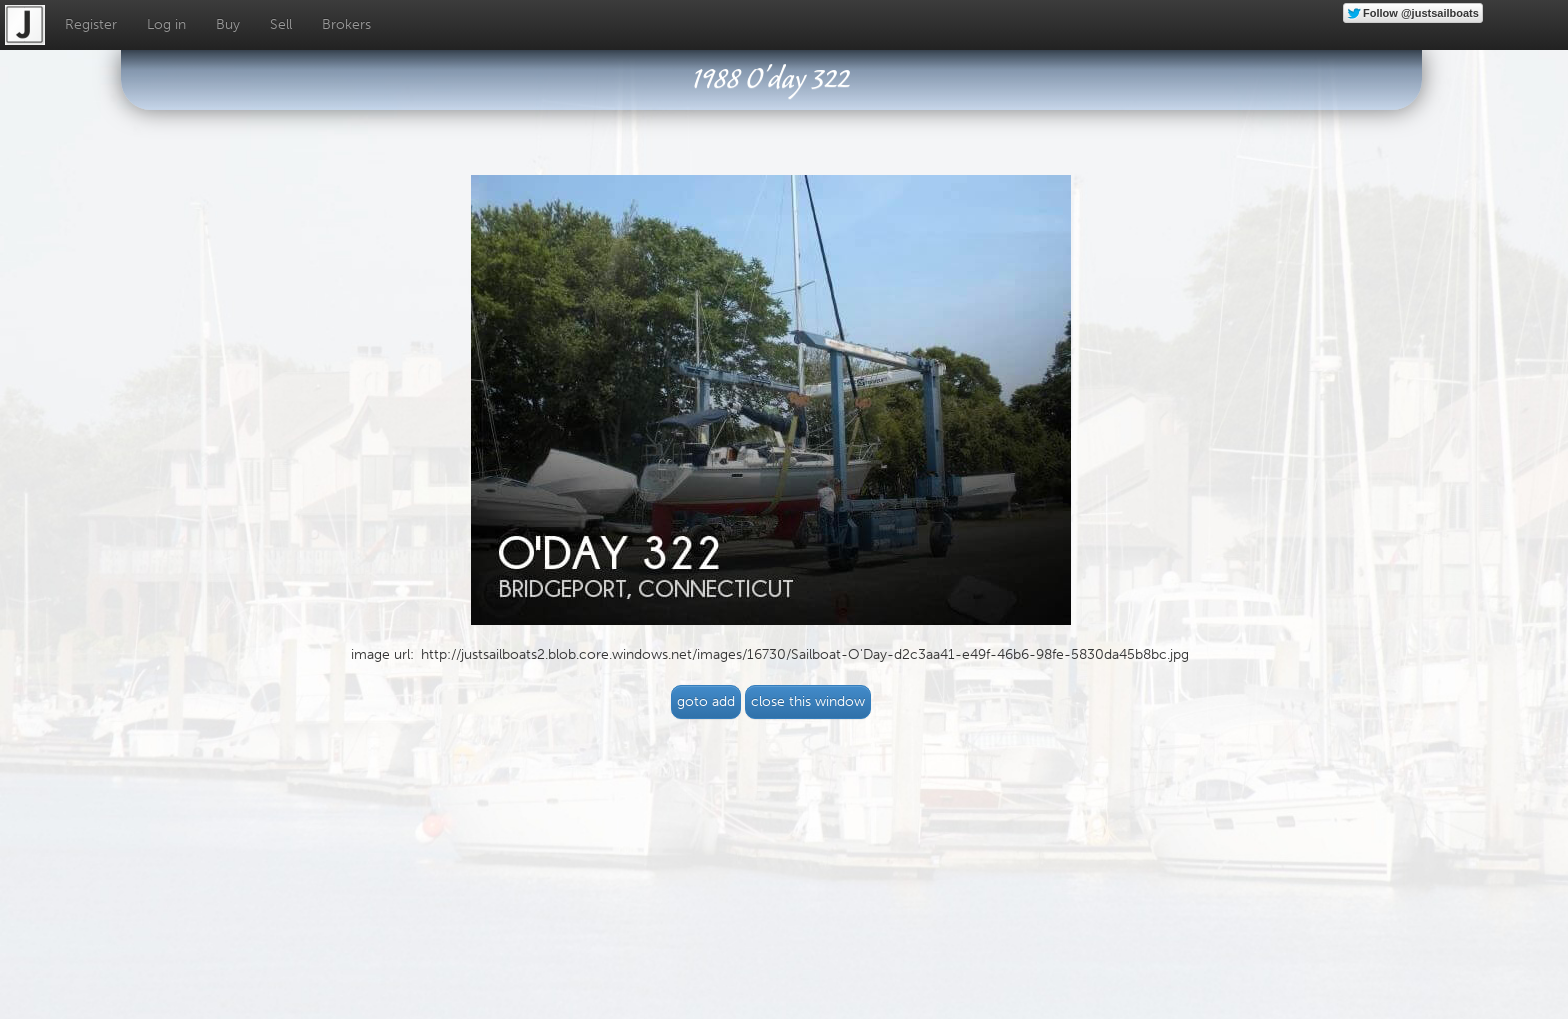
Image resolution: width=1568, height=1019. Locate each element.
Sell (281, 24)
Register (91, 24)
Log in (166, 24)
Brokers (346, 24)
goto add (706, 701)
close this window (808, 701)
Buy (228, 24)
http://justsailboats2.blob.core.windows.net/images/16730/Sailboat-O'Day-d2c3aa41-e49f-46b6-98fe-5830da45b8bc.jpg (805, 654)
